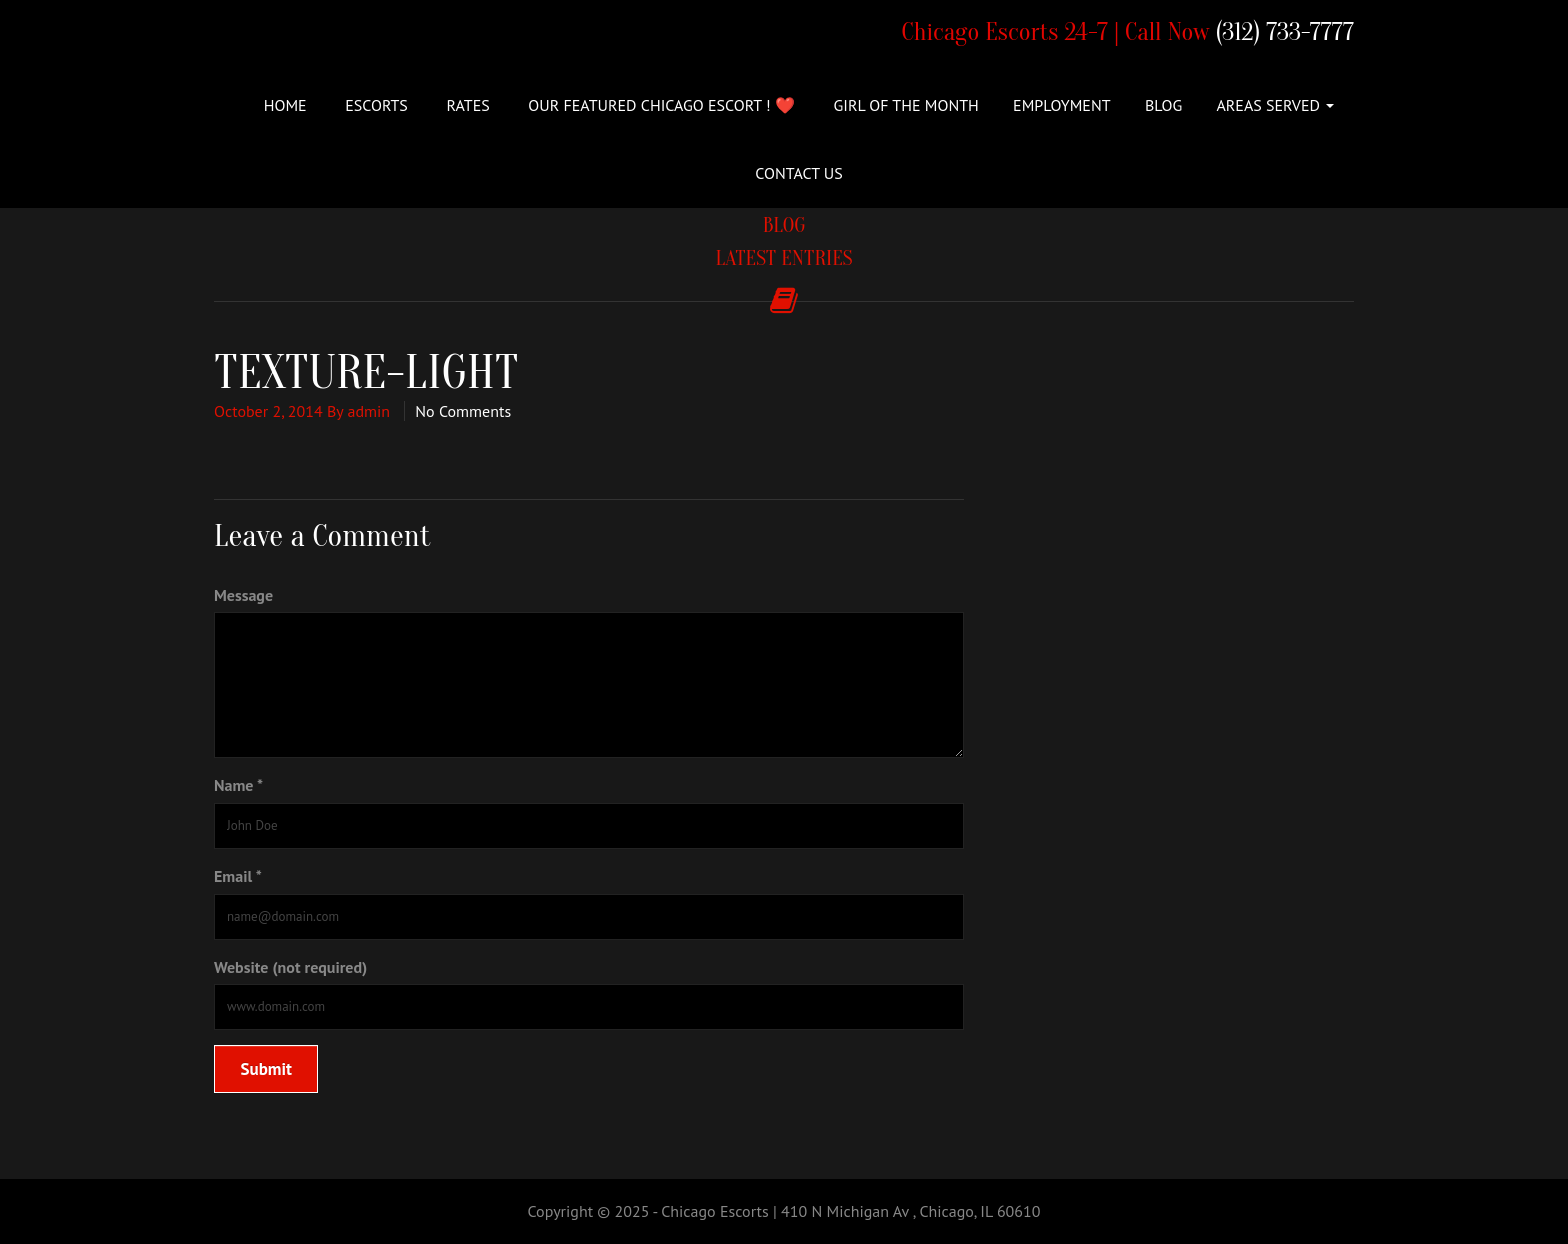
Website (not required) (290, 967)
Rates (466, 105)
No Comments (463, 411)
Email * (238, 876)
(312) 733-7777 (1284, 32)
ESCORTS (374, 105)
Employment (1062, 105)
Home (285, 105)
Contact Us (798, 173)
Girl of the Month (904, 105)
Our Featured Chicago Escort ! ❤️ (659, 105)
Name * (238, 785)
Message (243, 595)
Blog (1163, 105)
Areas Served (1275, 105)
